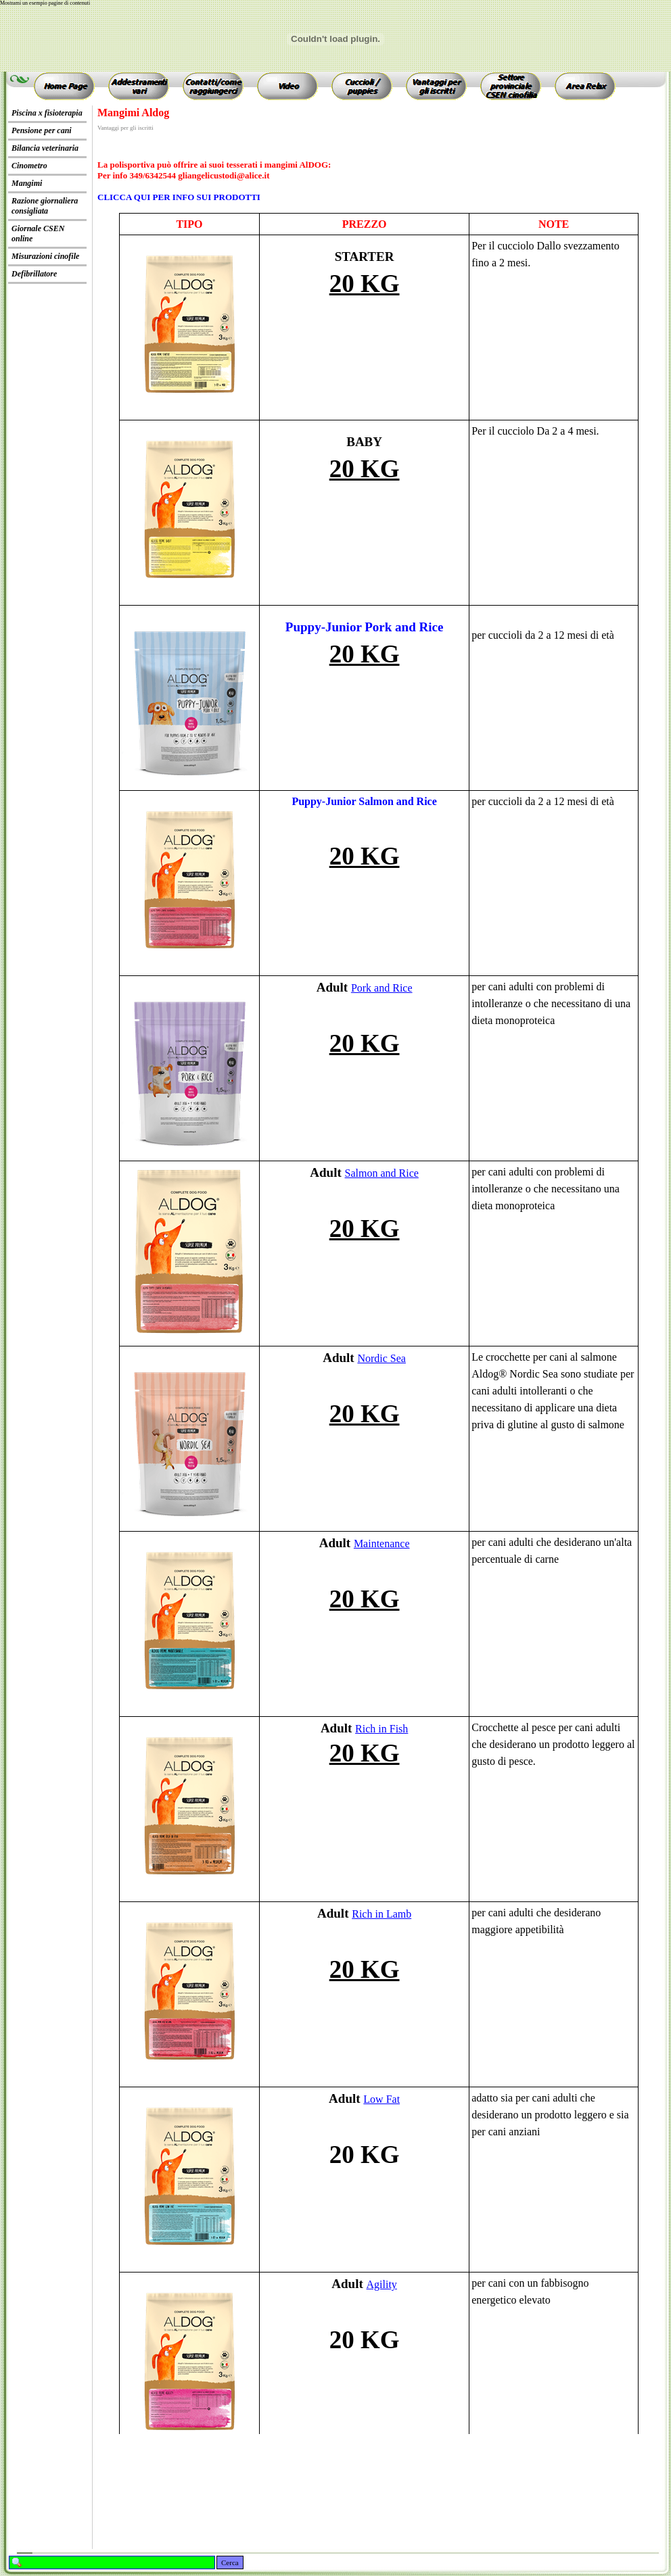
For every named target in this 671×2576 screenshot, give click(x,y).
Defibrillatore (34, 273)
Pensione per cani (41, 130)
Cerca (230, 2562)
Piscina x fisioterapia (47, 113)
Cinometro (29, 165)
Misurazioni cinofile (45, 256)
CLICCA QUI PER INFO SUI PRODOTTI (178, 197)
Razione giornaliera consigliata (44, 206)
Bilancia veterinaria (44, 148)
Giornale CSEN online (37, 233)
